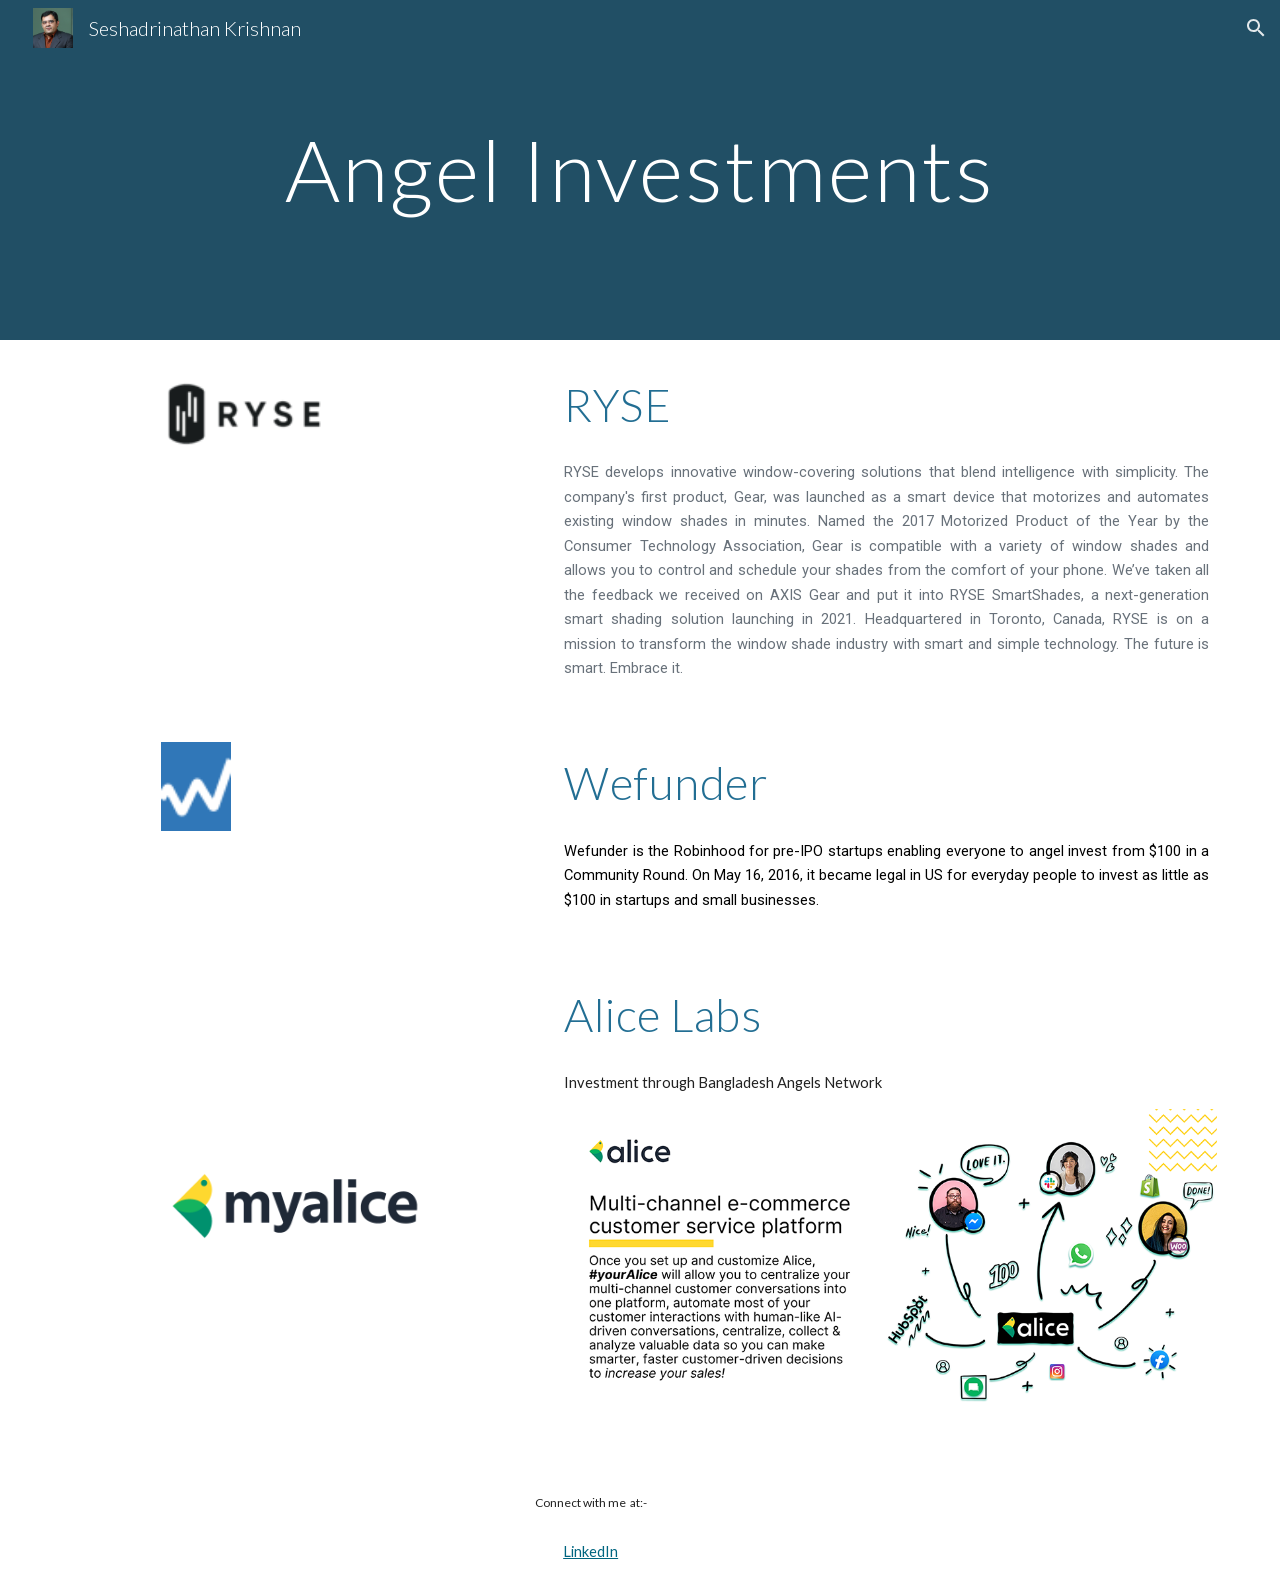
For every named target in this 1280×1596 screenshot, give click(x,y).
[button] (1256, 28)
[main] (640, 169)
